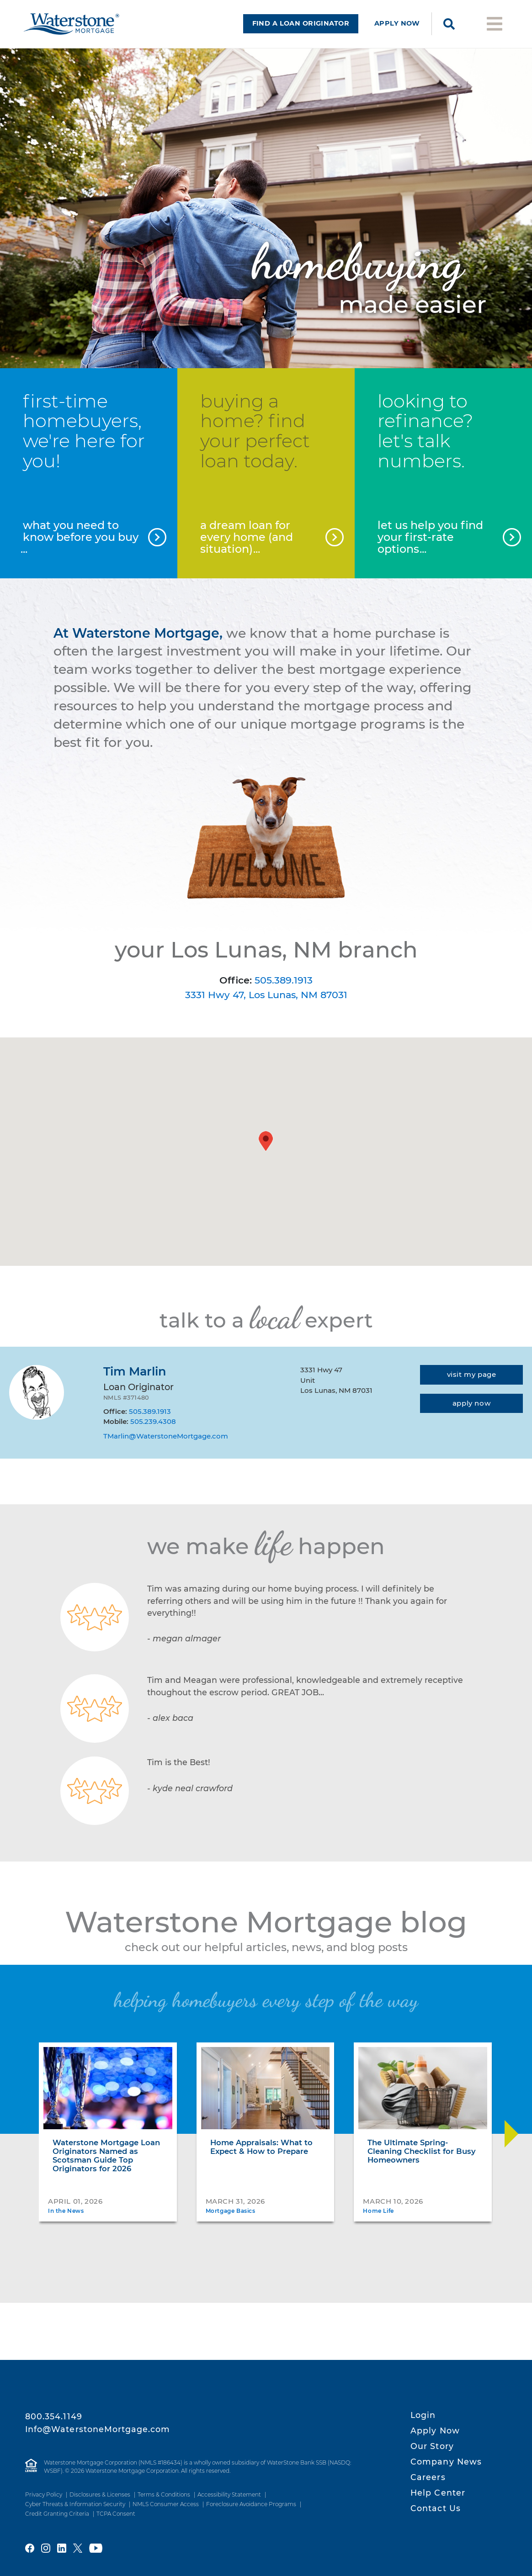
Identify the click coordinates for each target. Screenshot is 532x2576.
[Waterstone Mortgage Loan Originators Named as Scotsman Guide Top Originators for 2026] (107, 2099)
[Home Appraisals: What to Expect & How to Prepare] (265, 2099)
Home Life (378, 2222)
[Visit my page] (471, 1386)
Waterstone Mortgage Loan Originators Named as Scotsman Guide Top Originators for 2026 (106, 2167)
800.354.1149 (53, 2416)
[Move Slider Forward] (511, 2145)
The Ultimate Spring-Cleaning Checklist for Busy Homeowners (421, 2162)
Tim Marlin (134, 1382)
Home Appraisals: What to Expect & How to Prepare (261, 2158)
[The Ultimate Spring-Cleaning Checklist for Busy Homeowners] (422, 2099)
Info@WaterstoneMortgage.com (97, 2429)
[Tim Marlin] (36, 1403)
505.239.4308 (153, 1432)
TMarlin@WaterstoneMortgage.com (165, 1447)
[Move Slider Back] (20, 2145)
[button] (266, 1152)
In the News (66, 2222)
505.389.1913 (284, 991)
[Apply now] (471, 1414)
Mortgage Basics (230, 2222)
